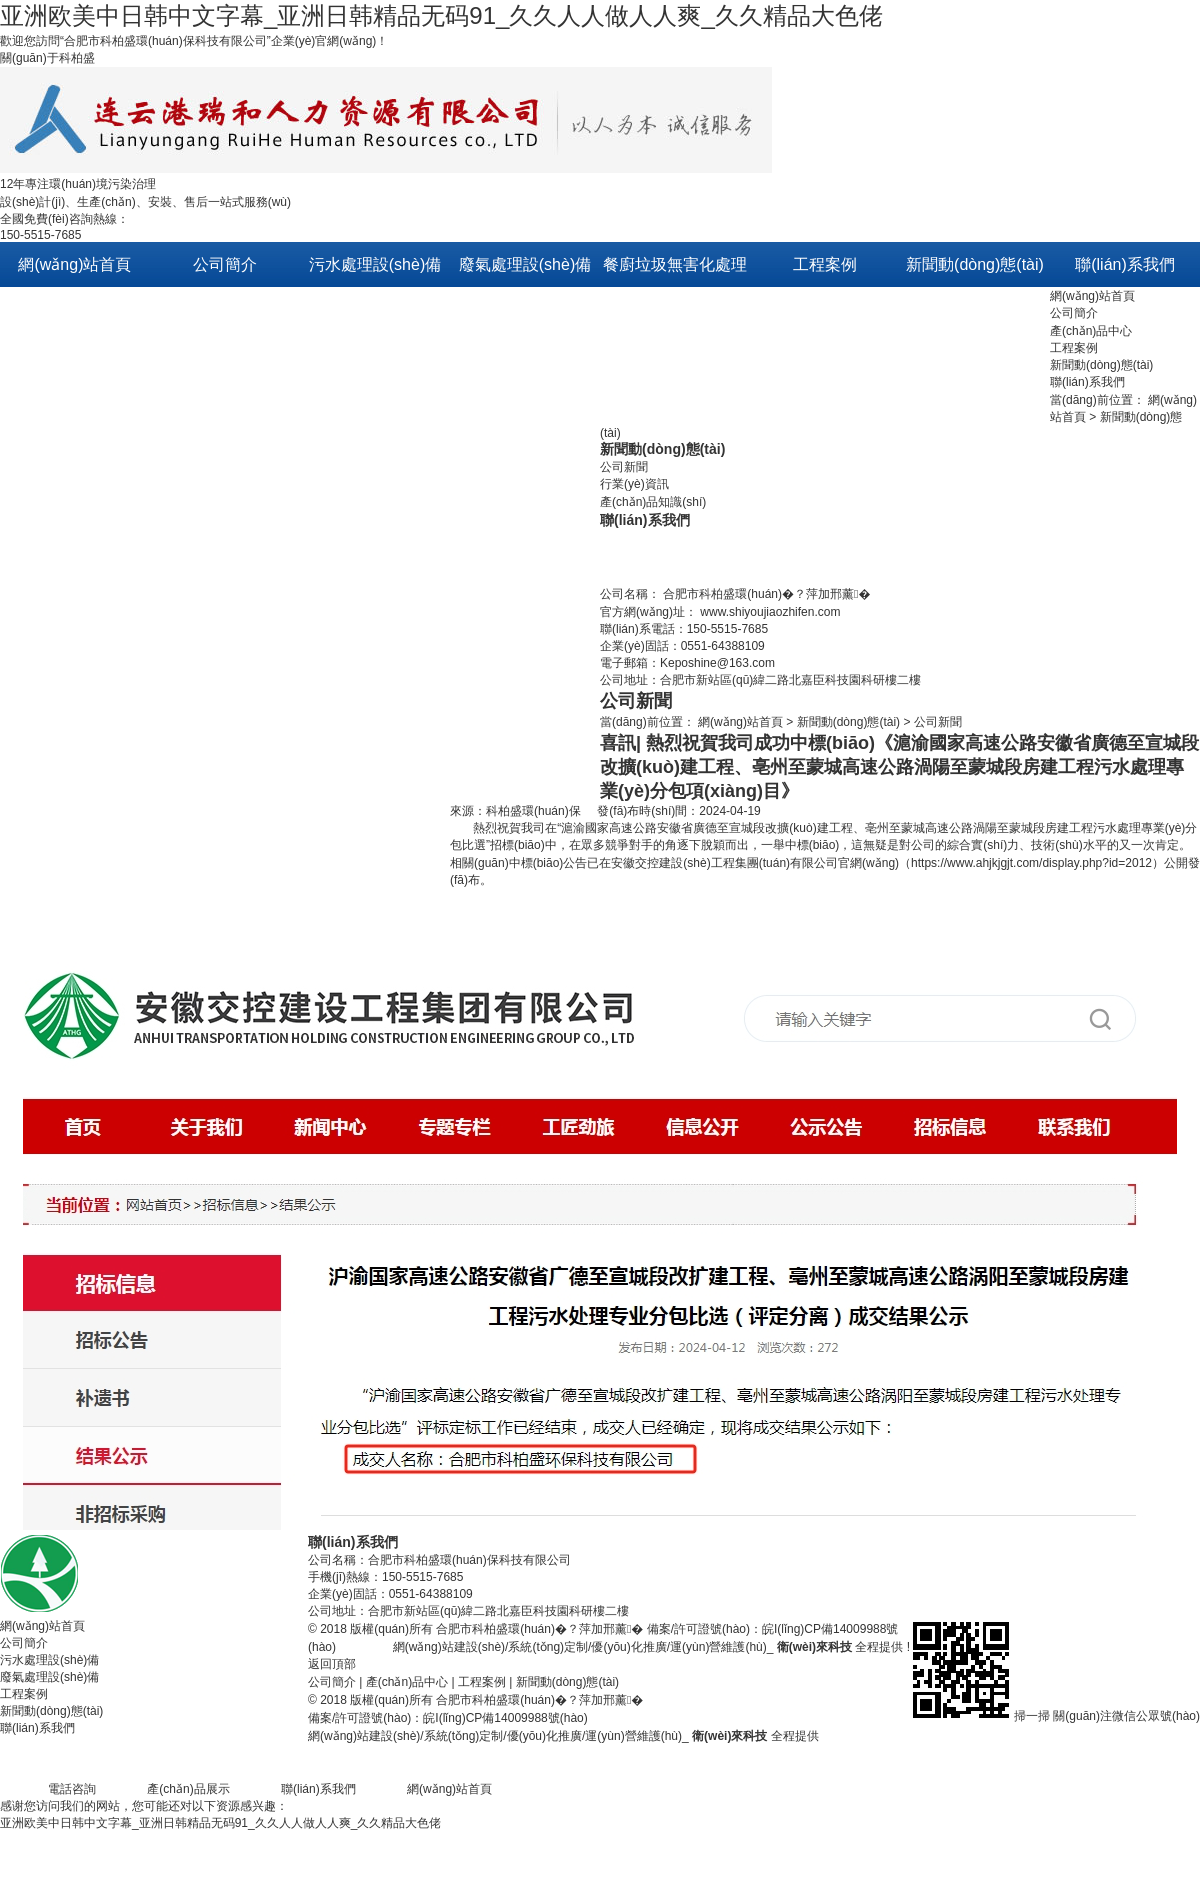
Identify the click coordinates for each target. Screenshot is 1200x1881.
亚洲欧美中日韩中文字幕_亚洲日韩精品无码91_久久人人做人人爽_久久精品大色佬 (441, 15)
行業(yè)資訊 (634, 484)
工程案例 (1074, 348)
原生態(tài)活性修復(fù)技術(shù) (375, 399)
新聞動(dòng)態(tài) (1101, 365)
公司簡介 (1074, 313)
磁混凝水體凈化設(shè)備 (375, 894)
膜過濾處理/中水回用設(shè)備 (374, 579)
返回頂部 (332, 1664)
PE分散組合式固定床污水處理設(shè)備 (375, 669)
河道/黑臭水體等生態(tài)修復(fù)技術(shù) (375, 489)
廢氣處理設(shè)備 (49, 1677)
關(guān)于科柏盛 (47, 58)
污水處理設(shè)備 (49, 1660)
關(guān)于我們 (207, 309)
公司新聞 (935, 309)
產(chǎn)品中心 (1091, 331)
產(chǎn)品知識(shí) (653, 502)
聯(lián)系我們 (1087, 382)
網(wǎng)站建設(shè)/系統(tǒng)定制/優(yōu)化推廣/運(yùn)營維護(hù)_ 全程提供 (648, 1647)
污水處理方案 (799, 309)
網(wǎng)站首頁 (1092, 296)
